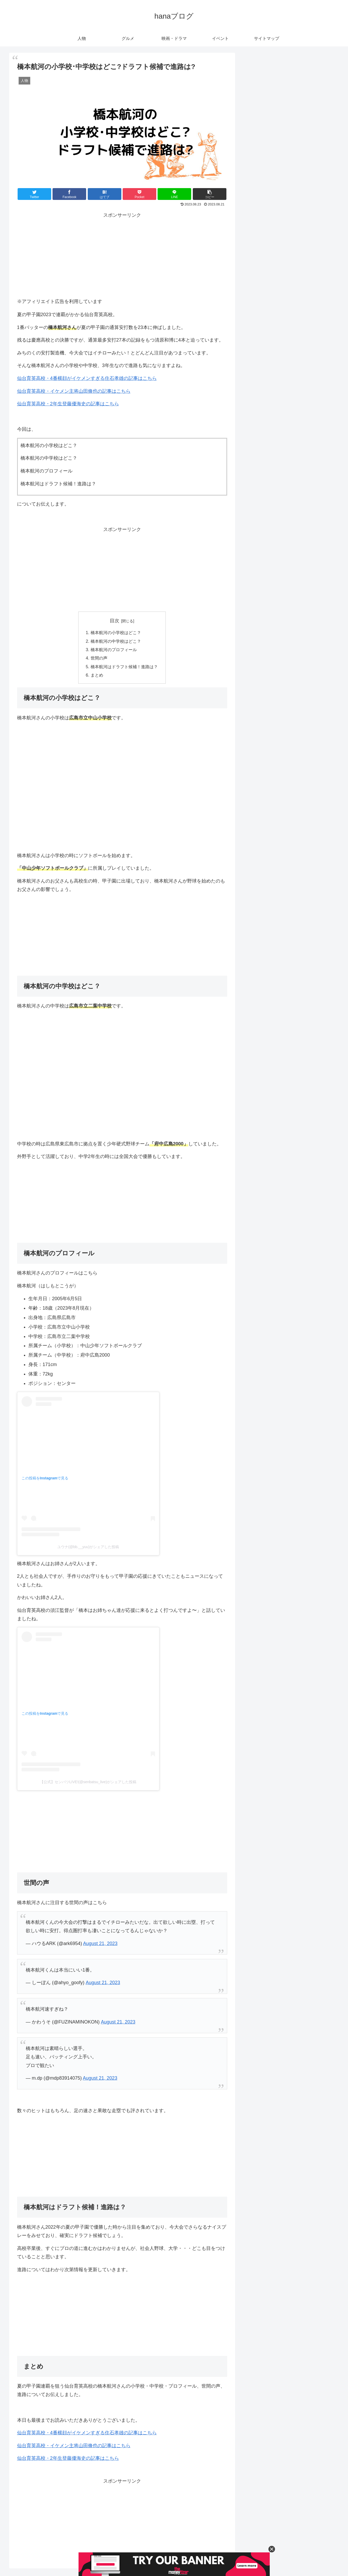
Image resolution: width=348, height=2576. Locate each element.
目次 (114, 620)
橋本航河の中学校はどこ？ (116, 641)
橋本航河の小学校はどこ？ (116, 632)
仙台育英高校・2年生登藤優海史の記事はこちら (68, 403)
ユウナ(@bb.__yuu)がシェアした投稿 (88, 1547)
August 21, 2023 (100, 1943)
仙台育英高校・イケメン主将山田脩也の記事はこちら (74, 391)
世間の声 (99, 658)
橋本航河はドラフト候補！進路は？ (124, 666)
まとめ (97, 675)
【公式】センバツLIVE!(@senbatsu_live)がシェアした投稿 (88, 1782)
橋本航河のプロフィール (114, 649)
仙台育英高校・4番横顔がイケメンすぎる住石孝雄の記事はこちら (87, 378)
